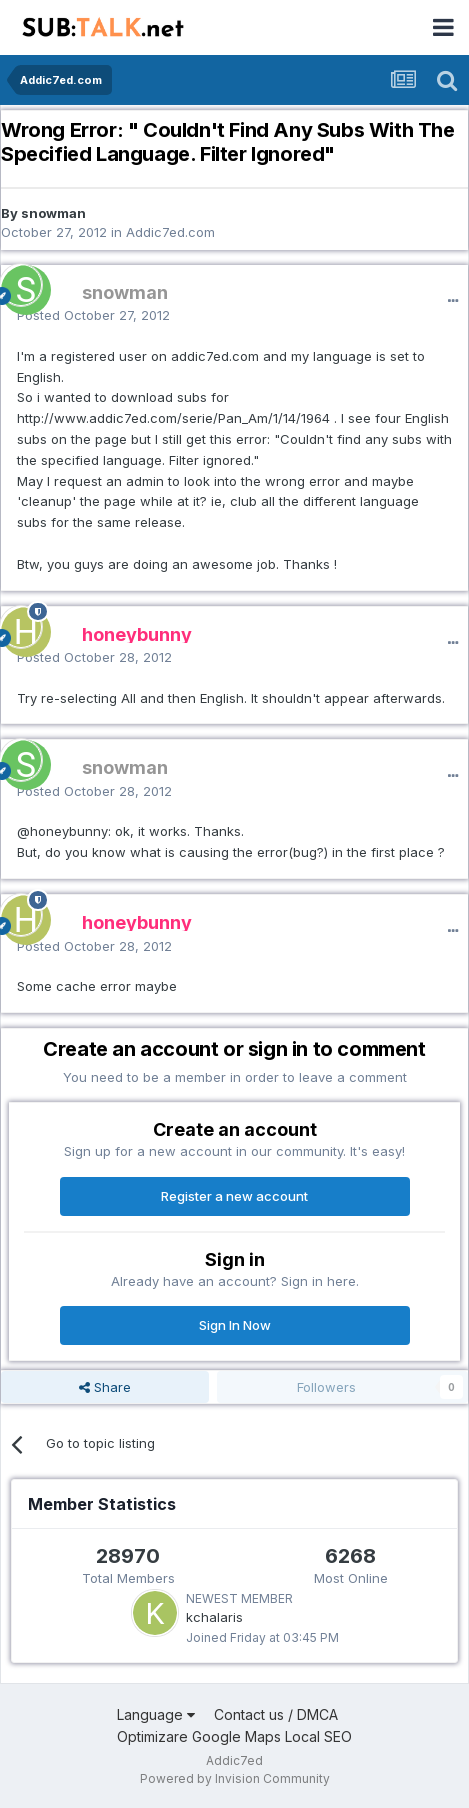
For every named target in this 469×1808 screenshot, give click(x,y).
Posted (93, 315)
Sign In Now (235, 1325)
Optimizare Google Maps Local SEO (234, 1736)
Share (105, 1387)
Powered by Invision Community (235, 1778)
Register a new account (234, 1196)
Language (156, 1714)
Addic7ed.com (170, 232)
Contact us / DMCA (276, 1714)
